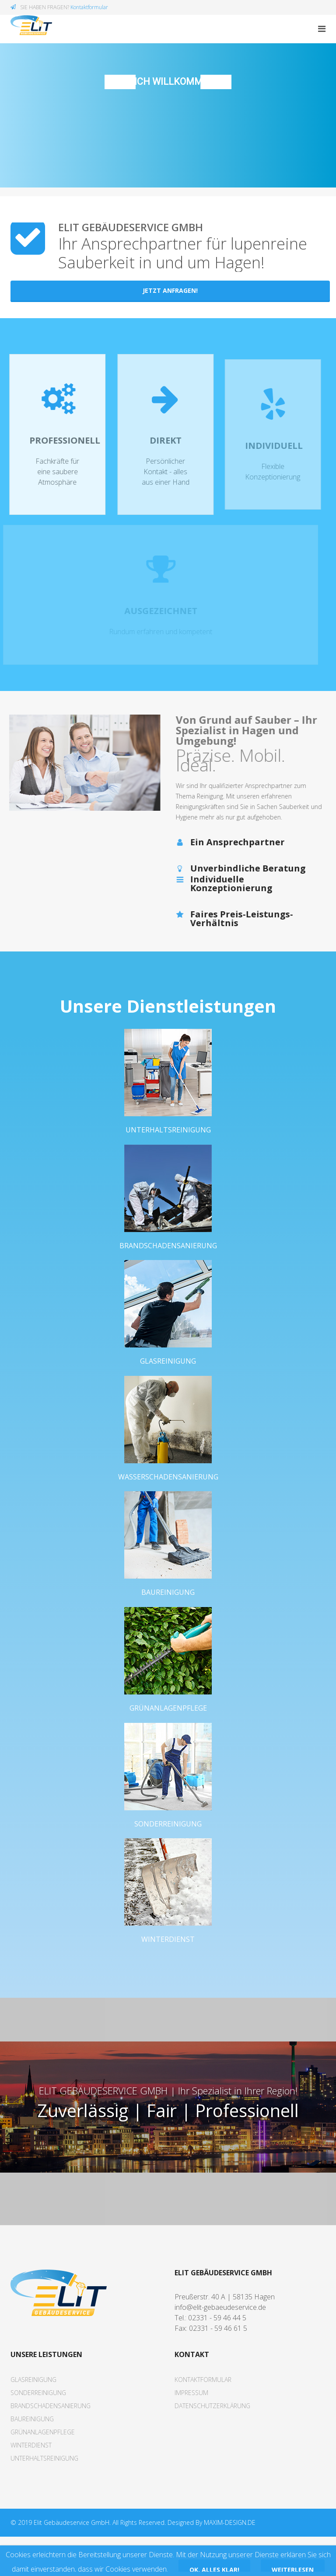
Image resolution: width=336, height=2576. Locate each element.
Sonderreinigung (168, 1856)
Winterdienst (168, 1975)
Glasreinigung (168, 1381)
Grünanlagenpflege (168, 1738)
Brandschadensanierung (168, 1262)
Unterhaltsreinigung (168, 1143)
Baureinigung (168, 1619)
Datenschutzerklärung (212, 2445)
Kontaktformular (89, 7)
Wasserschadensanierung (168, 1500)
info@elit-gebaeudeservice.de (220, 2346)
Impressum (191, 2432)
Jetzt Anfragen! (170, 290)
